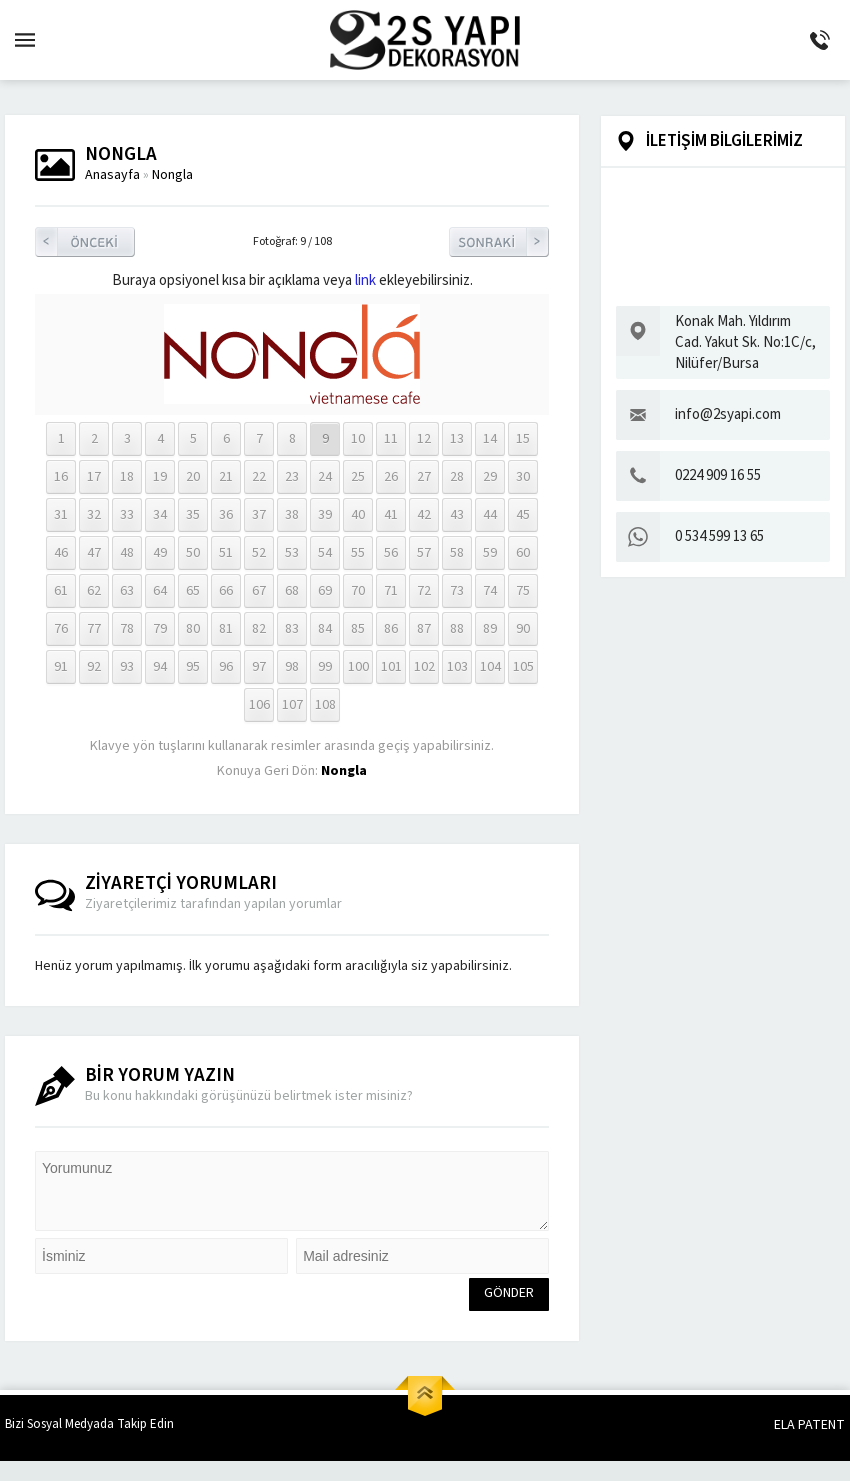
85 (358, 629)
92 (94, 667)
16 (61, 477)
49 (160, 553)
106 (259, 705)
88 (457, 629)
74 (490, 591)
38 (292, 515)
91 (61, 667)
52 (259, 553)
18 (127, 477)
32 (94, 515)
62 (94, 591)
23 (292, 477)
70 (358, 591)
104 (490, 667)
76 (61, 629)
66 (226, 591)
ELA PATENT (809, 1425)
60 (523, 553)
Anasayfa (112, 175)
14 (490, 439)
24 (325, 477)
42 (424, 515)
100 (358, 667)
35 (193, 515)
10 (358, 439)
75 (523, 591)
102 (424, 667)
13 (457, 439)
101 (391, 667)
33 (127, 515)
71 (391, 591)
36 (226, 515)
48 (127, 553)
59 (490, 553)
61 (61, 591)
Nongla (172, 175)
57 (424, 553)
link (365, 280)
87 (424, 629)
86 (391, 629)
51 (226, 553)
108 (325, 705)
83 (292, 629)
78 (127, 629)
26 (391, 477)
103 (457, 667)
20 (193, 477)
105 (523, 667)
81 (226, 629)
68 (292, 591)
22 (259, 477)
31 (61, 515)
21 (226, 477)
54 (325, 553)
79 (160, 629)
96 (226, 667)
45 (523, 515)
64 (160, 591)
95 (193, 667)
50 (193, 553)
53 (292, 553)
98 (292, 667)
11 (391, 439)
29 (490, 477)
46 (61, 553)
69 (325, 591)
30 (523, 477)
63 (127, 591)
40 (358, 515)
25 (358, 477)
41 (391, 515)
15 (523, 439)
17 (94, 477)
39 (325, 515)
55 (358, 553)
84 (325, 629)
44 (490, 515)
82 (259, 629)
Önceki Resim (85, 242)
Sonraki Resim (499, 242)
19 (160, 477)
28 (457, 477)
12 (424, 439)
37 (259, 515)
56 (391, 553)
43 (457, 515)
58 (457, 553)
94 (160, 667)
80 (193, 629)
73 (457, 591)
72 (424, 591)
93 (127, 667)
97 (259, 667)
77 (94, 629)
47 (94, 553)
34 (160, 515)
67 (259, 591)
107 (292, 705)
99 (325, 667)
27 (424, 477)
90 (523, 629)
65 (193, 591)
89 (490, 629)
